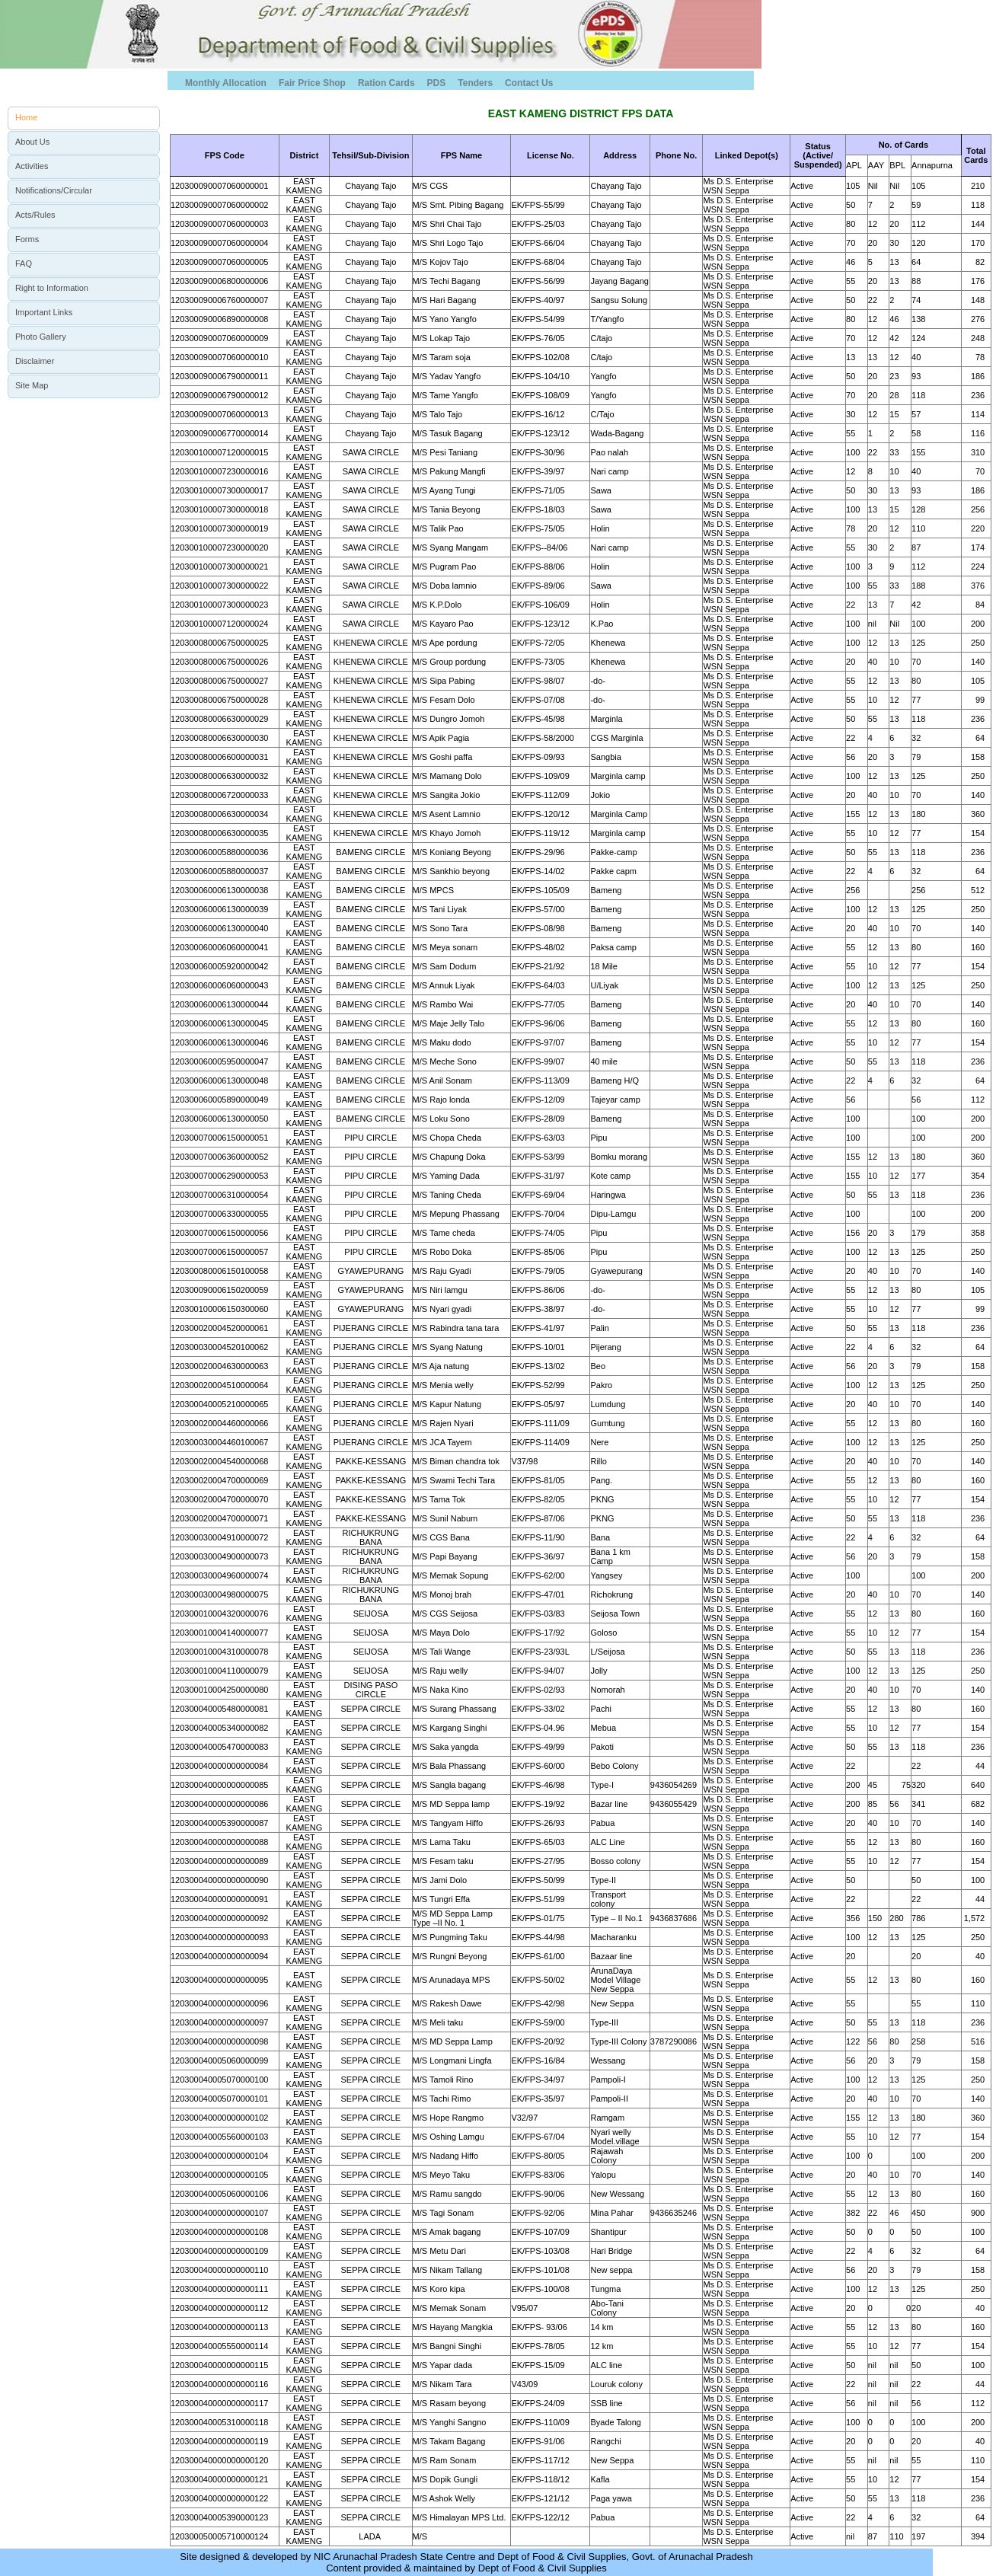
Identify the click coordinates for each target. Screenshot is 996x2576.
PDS (436, 83)
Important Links (43, 312)
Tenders (475, 83)
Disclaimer (34, 360)
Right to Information (51, 287)
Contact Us (529, 83)
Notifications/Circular (53, 190)
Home (26, 117)
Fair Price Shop (312, 83)
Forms (27, 239)
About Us (32, 141)
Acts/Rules (35, 214)
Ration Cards (386, 83)
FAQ (23, 263)
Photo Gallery (40, 336)
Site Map (31, 385)
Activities (31, 166)
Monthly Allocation (226, 83)
